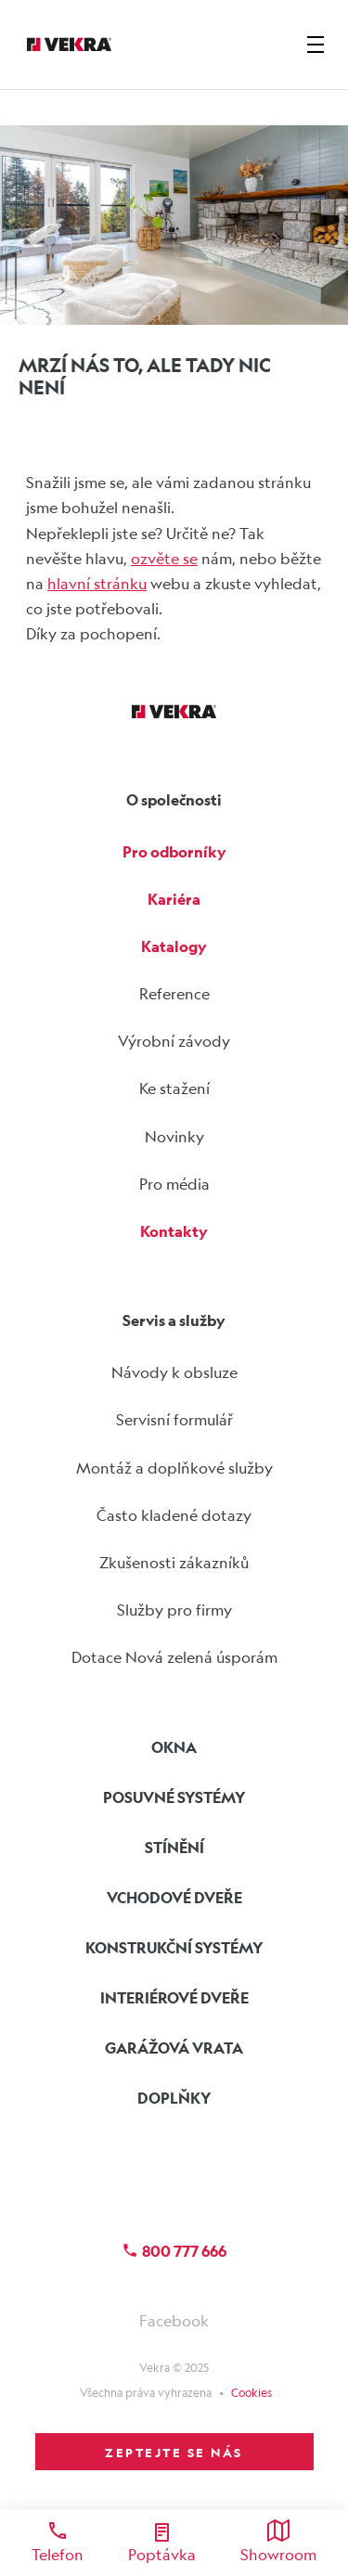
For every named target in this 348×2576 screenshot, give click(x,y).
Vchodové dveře (174, 1897)
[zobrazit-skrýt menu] (315, 44)
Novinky (174, 1136)
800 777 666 (174, 2250)
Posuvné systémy (174, 1797)
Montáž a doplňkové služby (174, 1467)
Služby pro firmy (174, 1609)
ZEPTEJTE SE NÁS (174, 2451)
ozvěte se (164, 558)
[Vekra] (69, 44)
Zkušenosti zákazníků (174, 1562)
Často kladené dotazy (174, 1515)
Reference (174, 993)
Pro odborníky (174, 851)
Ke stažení (174, 1088)
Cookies (251, 2392)
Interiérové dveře (174, 1997)
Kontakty (174, 1231)
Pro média (174, 1183)
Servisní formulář (174, 1419)
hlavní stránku (97, 583)
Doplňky (174, 2097)
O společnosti (174, 799)
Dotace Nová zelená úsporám (174, 1657)
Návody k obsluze (174, 1372)
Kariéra (174, 898)
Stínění (174, 1847)
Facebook (174, 2320)
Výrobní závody (174, 1040)
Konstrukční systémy (174, 1947)
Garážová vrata (174, 2047)
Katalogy (174, 946)
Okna (174, 1747)
